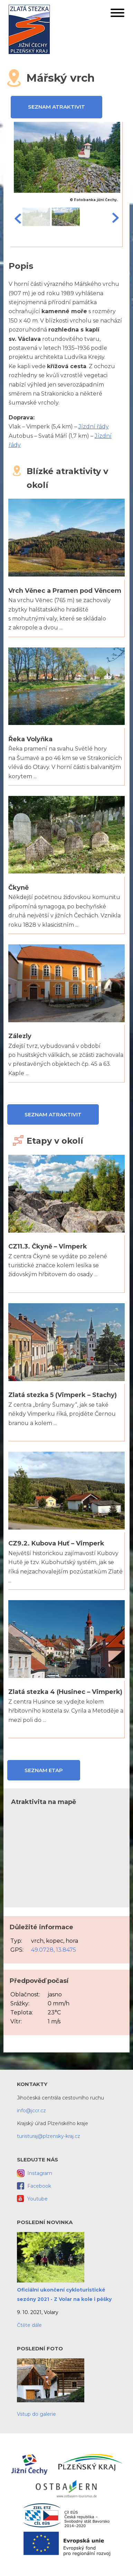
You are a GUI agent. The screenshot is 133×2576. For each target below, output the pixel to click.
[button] (117, 14)
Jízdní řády (93, 426)
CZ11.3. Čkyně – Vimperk (47, 1246)
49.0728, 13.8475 (53, 1950)
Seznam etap (44, 1770)
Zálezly (19, 1036)
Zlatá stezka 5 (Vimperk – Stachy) (62, 1395)
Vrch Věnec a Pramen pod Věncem (64, 591)
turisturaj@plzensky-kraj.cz (48, 2136)
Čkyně (18, 887)
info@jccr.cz (31, 2110)
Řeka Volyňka (30, 739)
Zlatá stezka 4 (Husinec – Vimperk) (65, 1692)
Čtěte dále (29, 2325)
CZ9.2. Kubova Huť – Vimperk (56, 1543)
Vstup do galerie (36, 2414)
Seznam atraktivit (56, 106)
